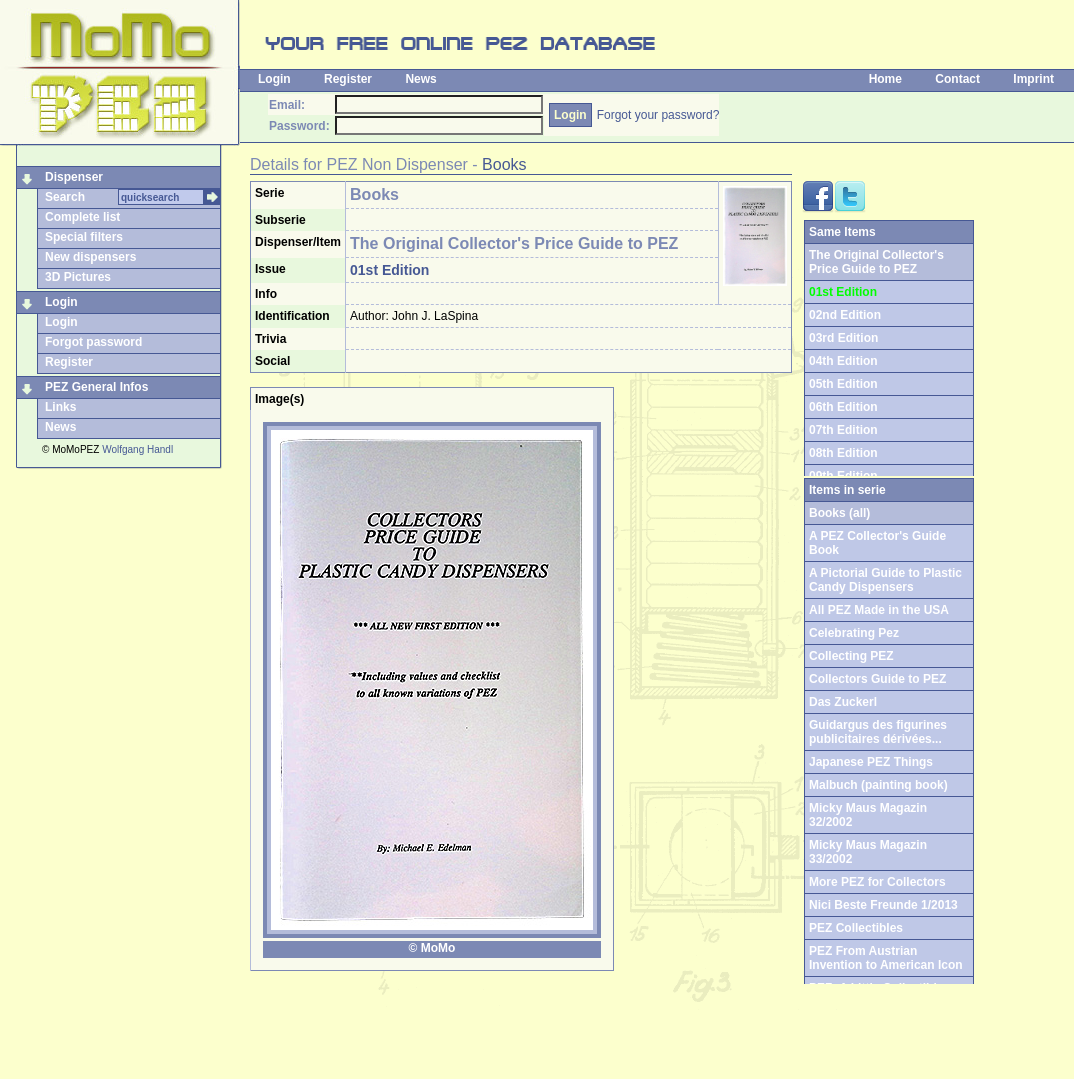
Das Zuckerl (843, 702)
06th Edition (843, 407)
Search (65, 197)
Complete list (82, 217)
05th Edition (843, 384)
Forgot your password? (658, 115)
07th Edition (843, 430)
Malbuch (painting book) (878, 785)
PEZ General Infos (96, 387)
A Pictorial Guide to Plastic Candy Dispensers (885, 580)
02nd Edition (845, 315)
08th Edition (843, 453)
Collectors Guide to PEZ (877, 679)
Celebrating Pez (854, 633)
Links (60, 407)
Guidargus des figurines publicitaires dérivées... (878, 732)
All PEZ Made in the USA (879, 610)
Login (274, 79)
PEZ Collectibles (856, 928)
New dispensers (90, 257)
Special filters (84, 237)
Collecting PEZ (851, 656)
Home (885, 79)
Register (348, 79)
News (420, 79)
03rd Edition (843, 338)
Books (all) (839, 513)
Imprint (1033, 79)
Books (504, 164)
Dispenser (74, 177)
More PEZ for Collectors (877, 882)
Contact (957, 79)
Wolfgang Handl (137, 449)
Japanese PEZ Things (871, 762)
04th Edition (843, 361)
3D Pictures (78, 277)
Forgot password (93, 342)
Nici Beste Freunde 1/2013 (883, 905)
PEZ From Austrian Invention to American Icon (886, 958)
